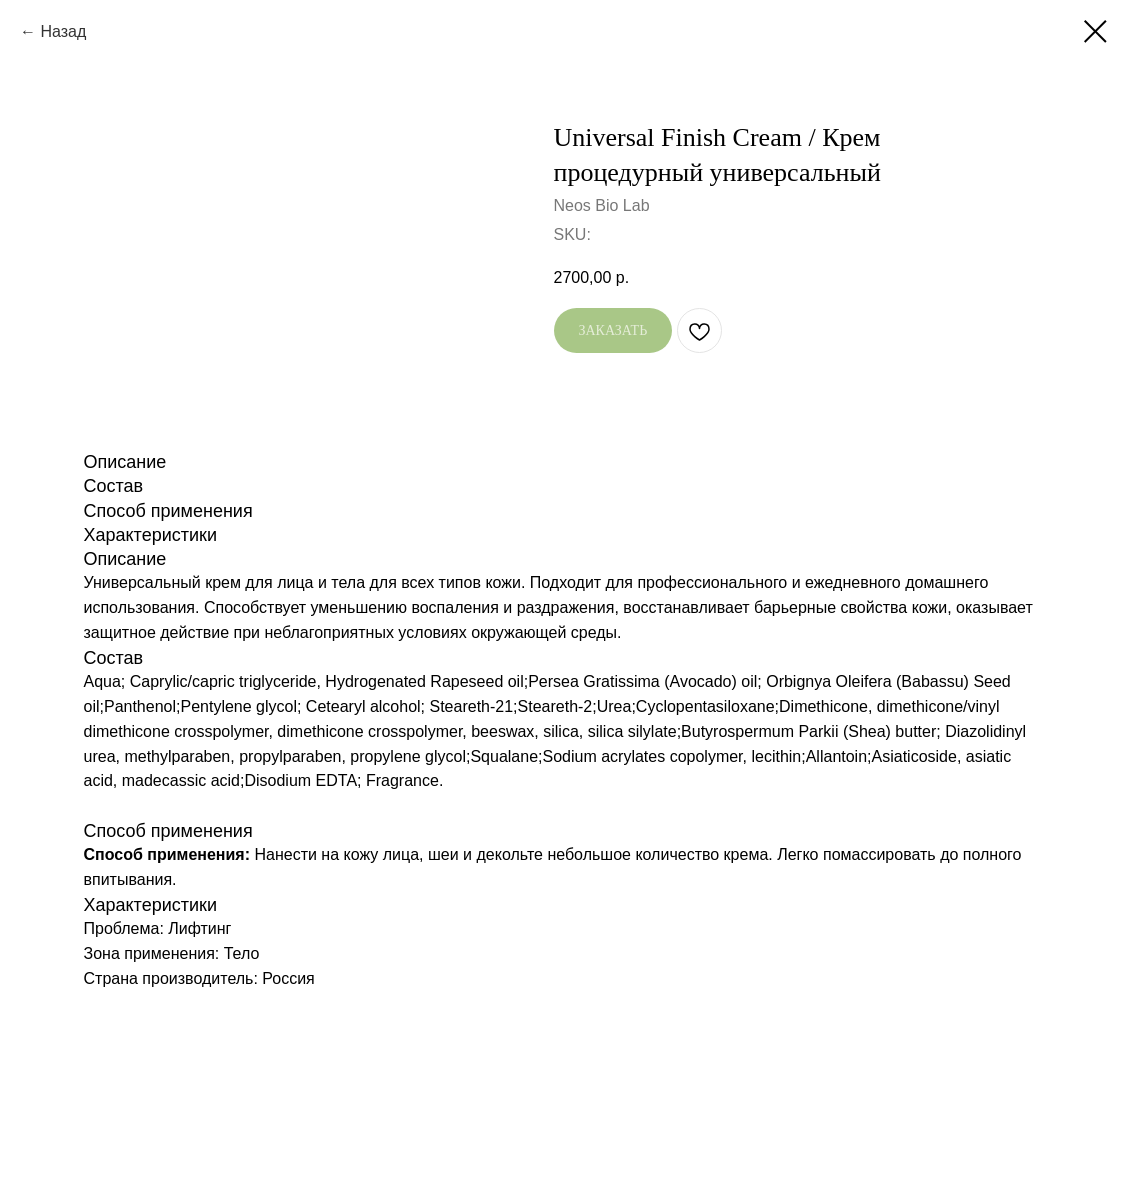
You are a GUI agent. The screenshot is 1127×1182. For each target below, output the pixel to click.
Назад (63, 31)
